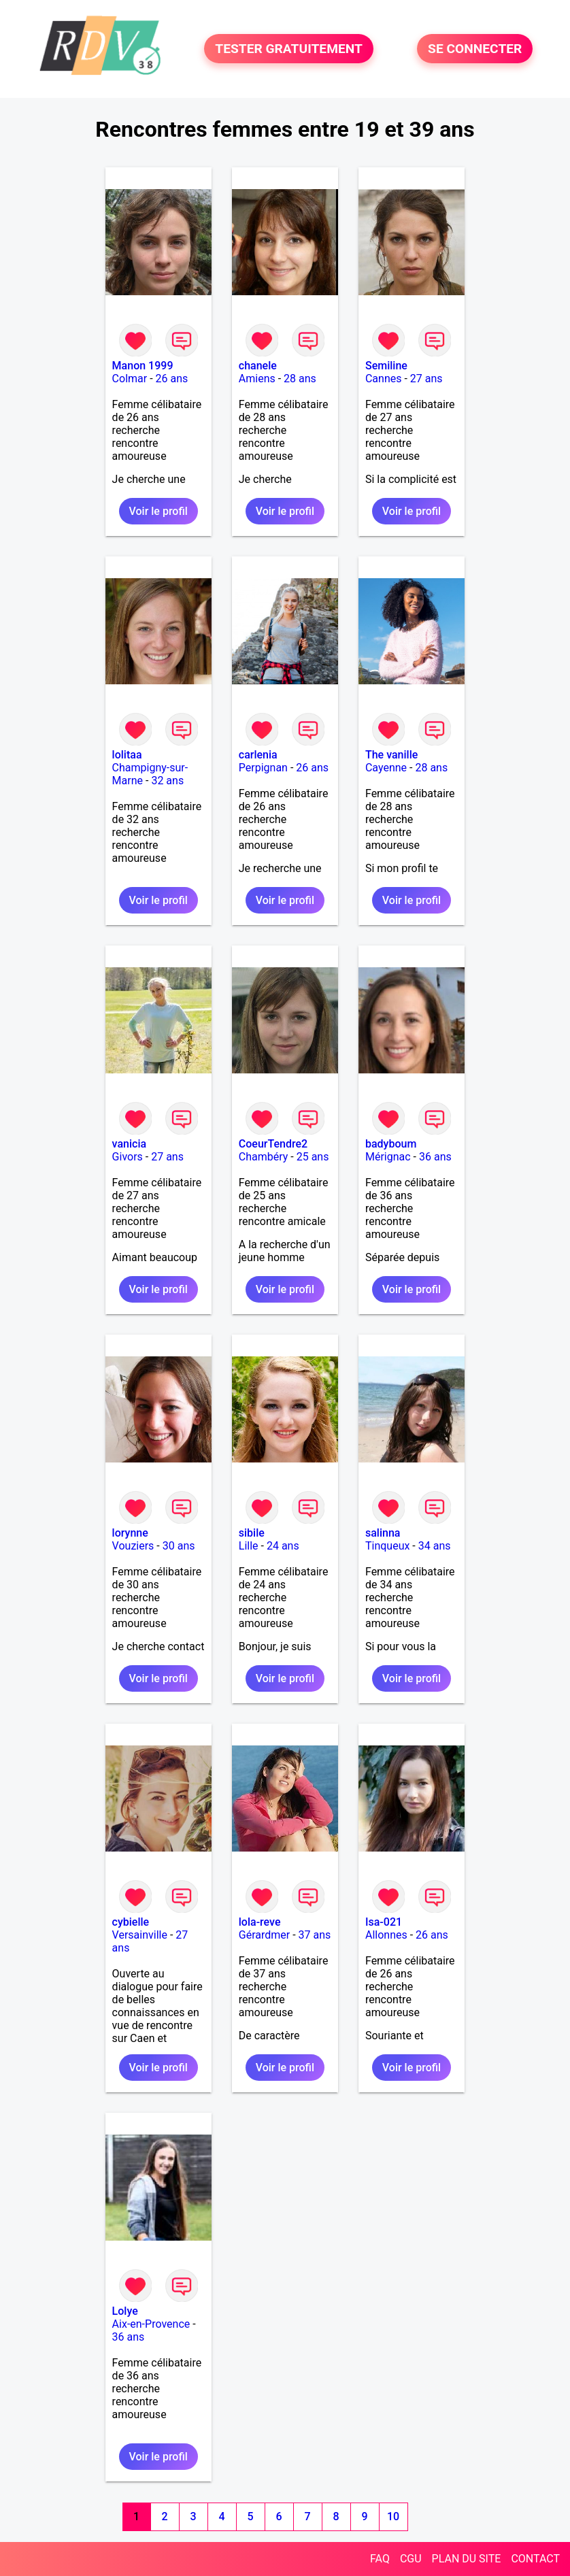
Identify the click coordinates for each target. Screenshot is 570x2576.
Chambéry (263, 1156)
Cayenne (386, 767)
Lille (248, 1545)
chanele (258, 365)
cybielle (131, 1922)
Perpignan (263, 767)
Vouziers (133, 1545)
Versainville (139, 1934)
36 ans (435, 1156)
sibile (252, 1532)
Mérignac (388, 1156)
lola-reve (260, 1922)
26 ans (172, 378)
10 (393, 2516)
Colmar (130, 378)
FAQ (380, 2558)
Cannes (383, 378)
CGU (411, 2558)
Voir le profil (158, 511)
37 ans (315, 1934)
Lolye (125, 2311)
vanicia (129, 1143)
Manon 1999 (142, 365)
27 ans (426, 378)
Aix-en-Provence (151, 2324)
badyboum (390, 1143)
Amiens (257, 378)
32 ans (167, 780)
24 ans (283, 1545)
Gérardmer (264, 1934)
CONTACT (535, 2558)
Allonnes (386, 1934)
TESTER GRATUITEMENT (289, 48)
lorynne (130, 1532)
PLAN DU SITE (466, 2558)
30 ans (179, 1545)
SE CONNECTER (475, 48)
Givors (127, 1156)
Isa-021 (383, 1922)
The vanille (391, 754)
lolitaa (127, 754)
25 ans (313, 1156)
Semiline (386, 365)
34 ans (434, 1545)
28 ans (300, 378)
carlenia (258, 754)
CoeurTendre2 (273, 1143)
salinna (382, 1532)
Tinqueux (387, 1545)
